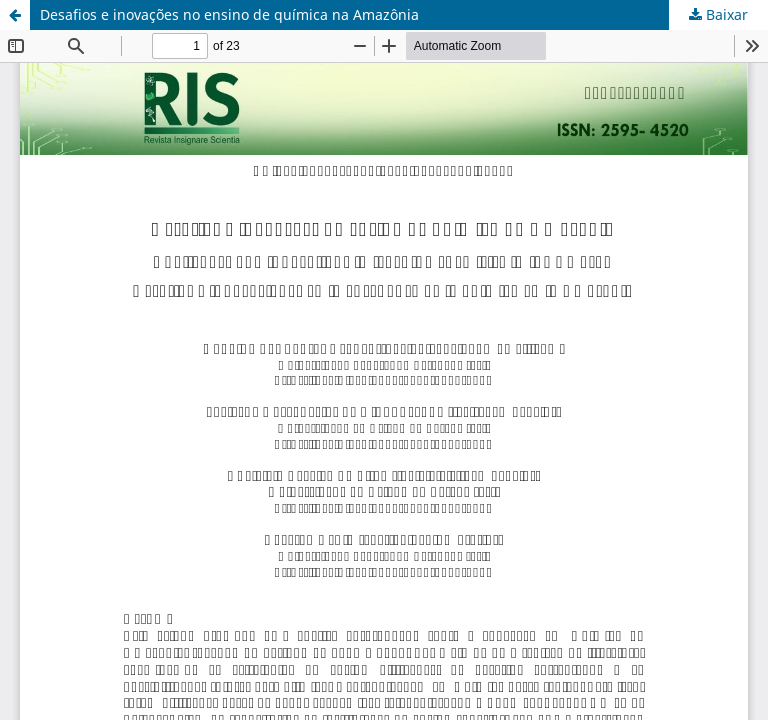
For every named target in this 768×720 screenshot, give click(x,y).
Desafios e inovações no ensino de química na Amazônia (229, 14)
